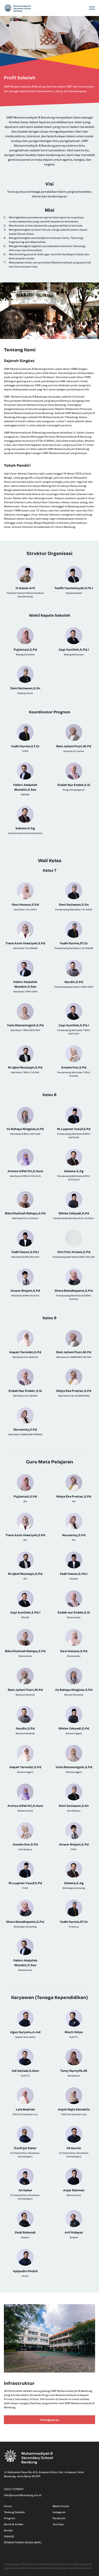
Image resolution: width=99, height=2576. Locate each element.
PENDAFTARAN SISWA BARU (22, 2542)
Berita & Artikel (13, 2524)
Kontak (8, 2530)
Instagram (59, 2512)
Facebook (59, 2518)
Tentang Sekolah (14, 2512)
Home (8, 2506)
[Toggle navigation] (92, 8)
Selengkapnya (49, 2420)
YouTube (58, 2524)
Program (9, 2518)
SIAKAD (9, 2536)
